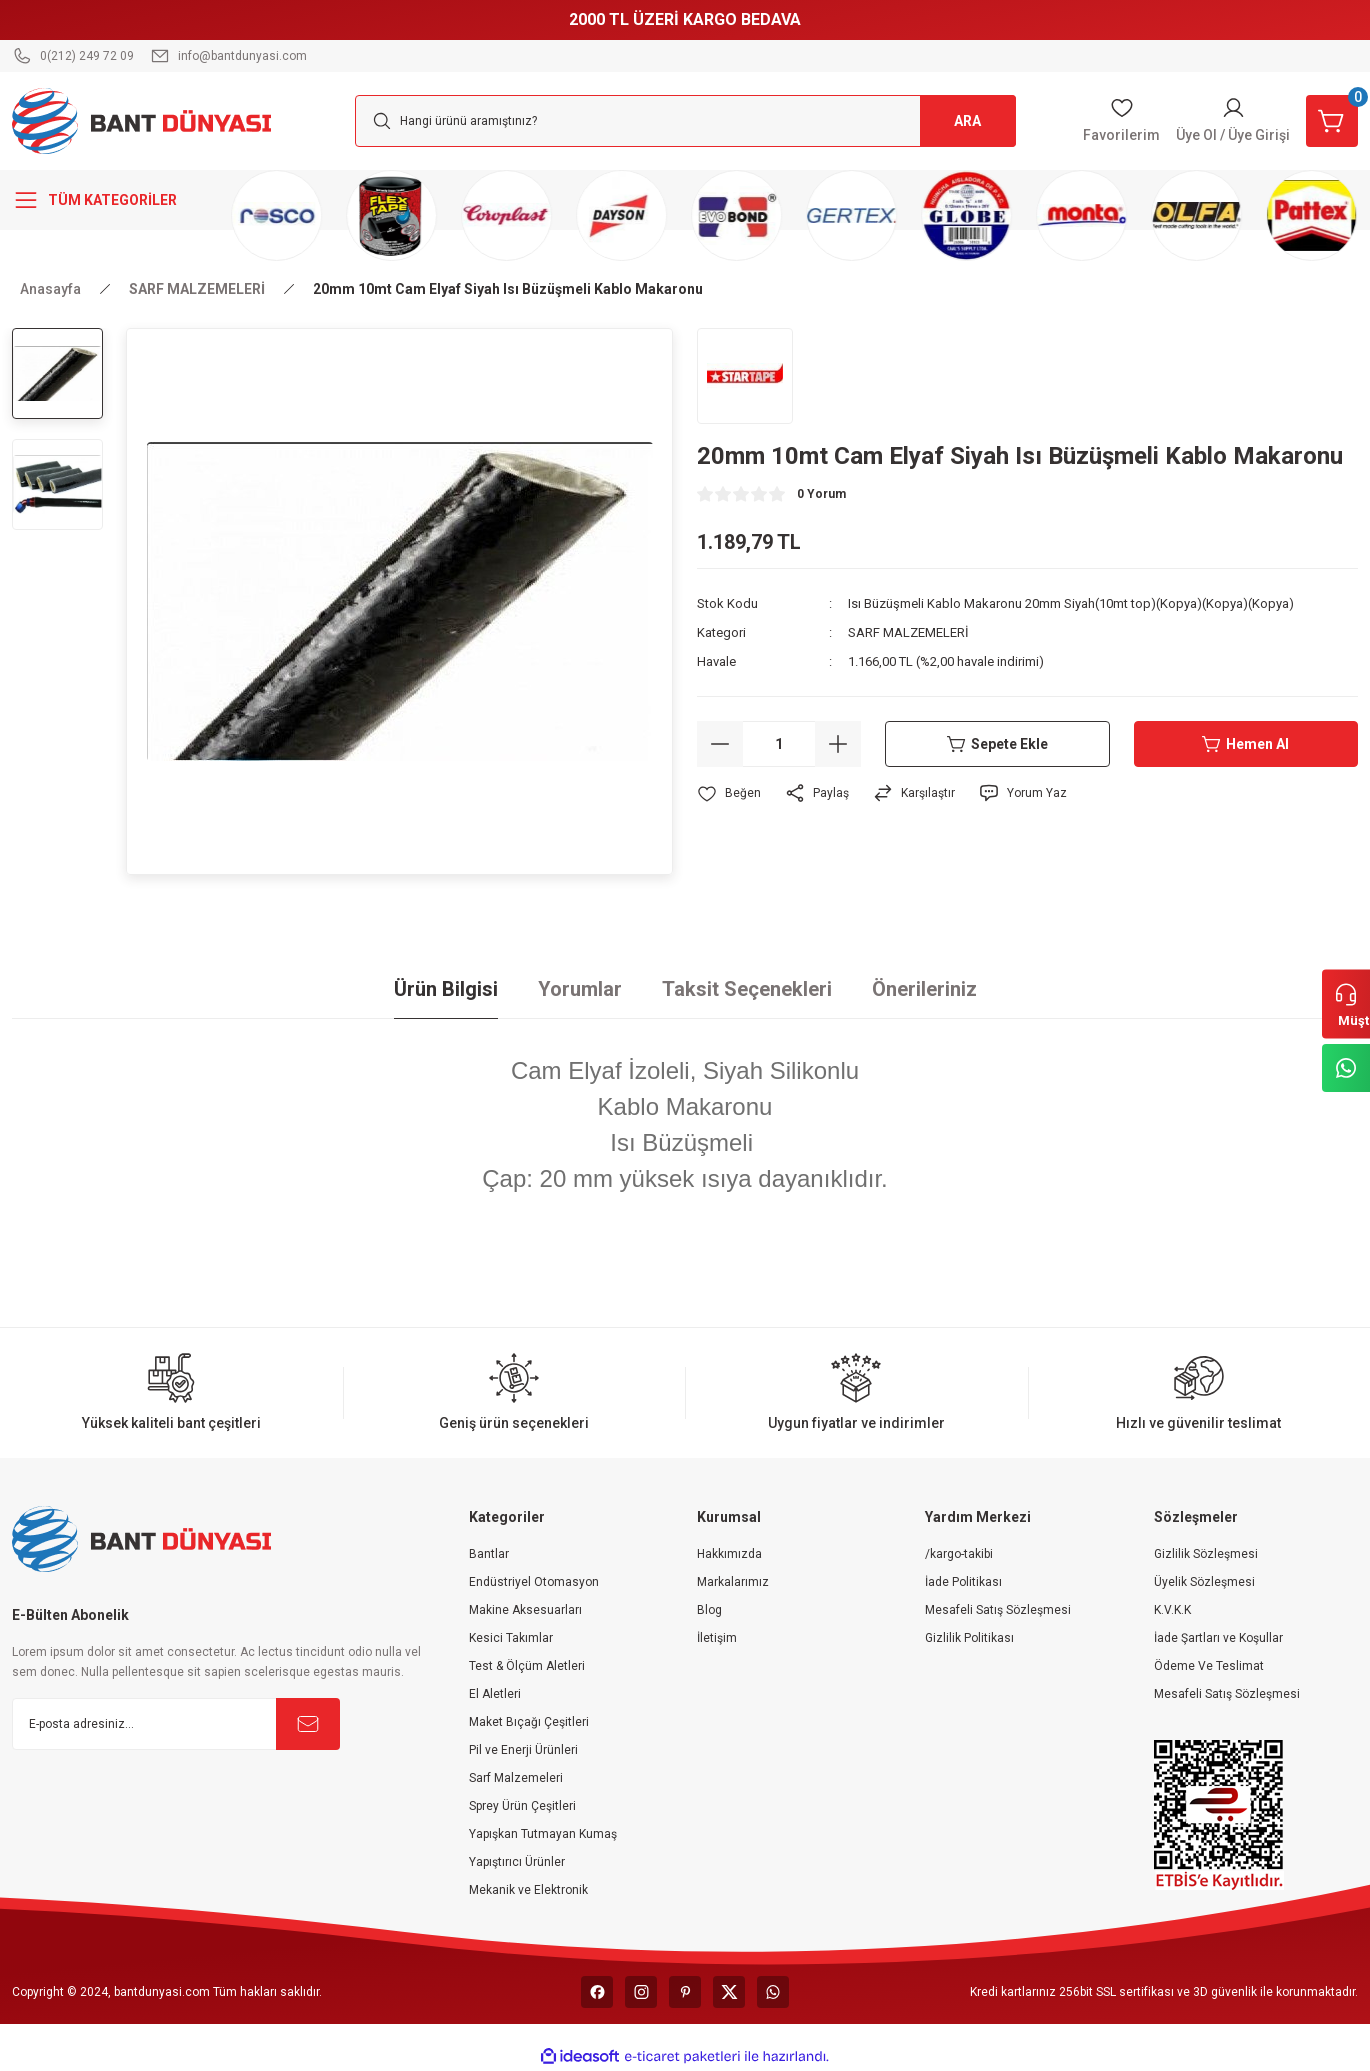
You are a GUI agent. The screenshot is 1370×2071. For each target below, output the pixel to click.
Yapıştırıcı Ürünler (517, 1862)
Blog (709, 1610)
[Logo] (142, 120)
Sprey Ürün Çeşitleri (522, 1806)
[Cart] (1332, 121)
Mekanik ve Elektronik (528, 1890)
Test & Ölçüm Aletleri (527, 1666)
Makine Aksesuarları (525, 1610)
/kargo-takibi (959, 1554)
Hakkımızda (729, 1554)
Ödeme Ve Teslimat (1209, 1666)
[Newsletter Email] (176, 1724)
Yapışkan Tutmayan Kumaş (543, 1834)
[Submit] (308, 1724)
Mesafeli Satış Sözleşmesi (998, 1610)
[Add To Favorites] (729, 793)
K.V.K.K (1172, 1610)
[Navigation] (114, 200)
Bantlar (489, 1554)
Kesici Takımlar (511, 1638)
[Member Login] (1233, 121)
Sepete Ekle (997, 744)
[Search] (685, 121)
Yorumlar (580, 989)
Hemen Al (1245, 744)
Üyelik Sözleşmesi (1204, 1582)
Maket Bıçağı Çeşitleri (529, 1722)
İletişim (717, 1638)
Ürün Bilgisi (446, 989)
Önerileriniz (924, 989)
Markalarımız (733, 1582)
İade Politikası (963, 1582)
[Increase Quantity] (838, 744)
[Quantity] (779, 744)
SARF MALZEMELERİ (908, 632)
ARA (967, 121)
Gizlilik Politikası (969, 1638)
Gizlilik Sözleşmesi (1206, 1554)
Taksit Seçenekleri (747, 989)
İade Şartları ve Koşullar (1218, 1638)
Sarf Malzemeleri (516, 1778)
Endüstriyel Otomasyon (534, 1582)
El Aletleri (495, 1694)
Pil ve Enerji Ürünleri (523, 1750)
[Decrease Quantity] (720, 744)
